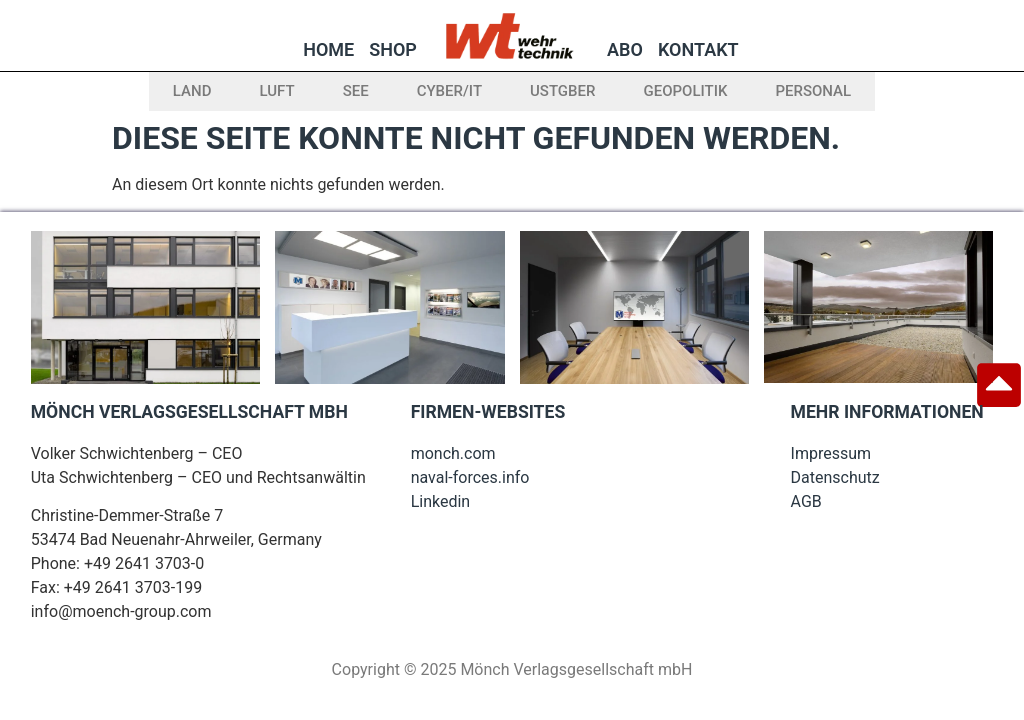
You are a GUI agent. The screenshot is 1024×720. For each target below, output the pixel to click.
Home (328, 50)
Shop (393, 50)
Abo (625, 50)
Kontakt (698, 50)
